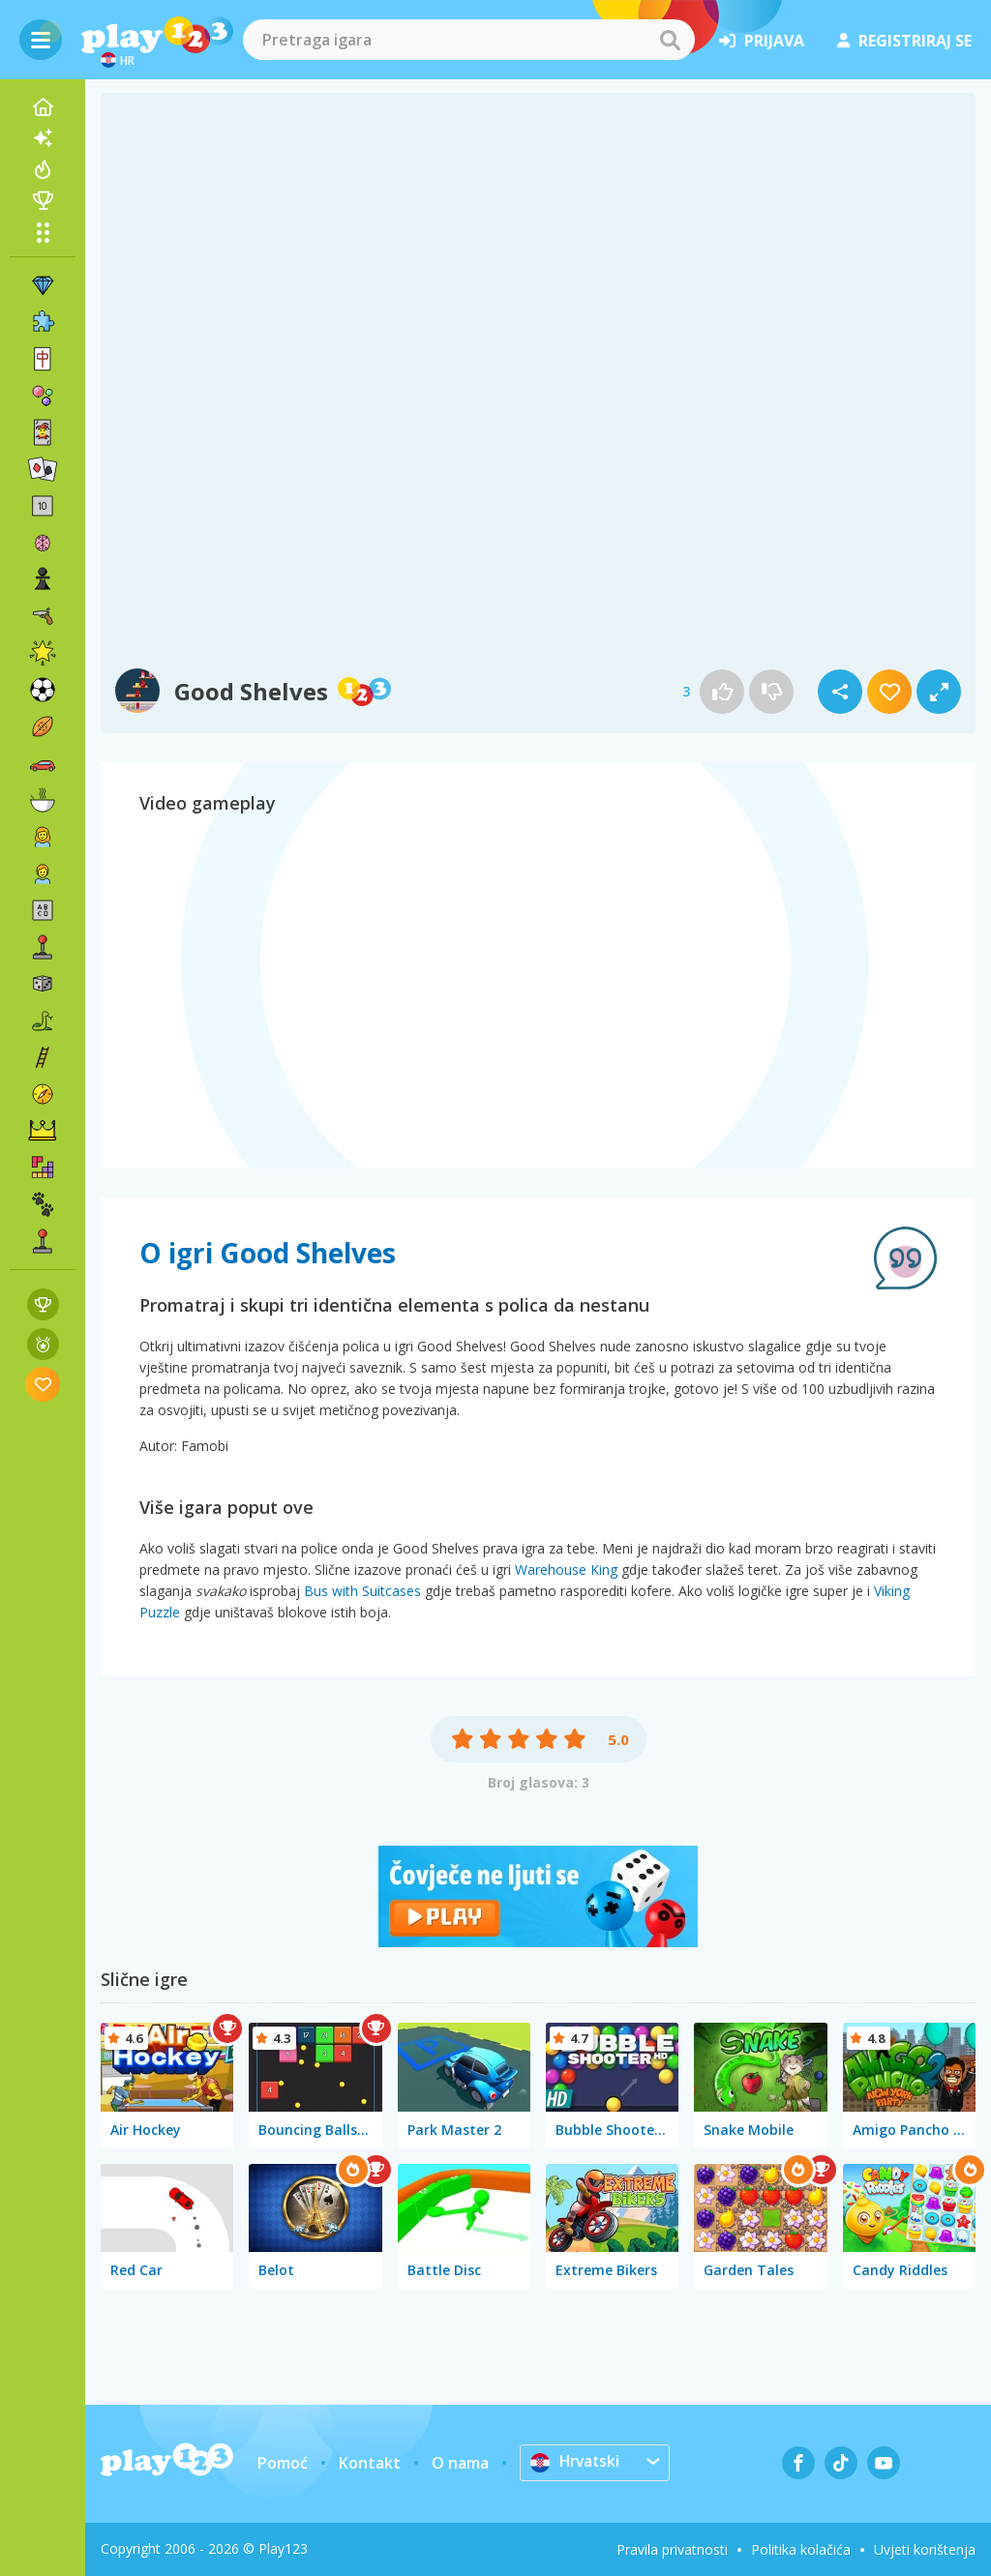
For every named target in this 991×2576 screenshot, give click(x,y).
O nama (460, 2462)
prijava (761, 40)
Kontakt (370, 2462)
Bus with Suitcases (362, 1591)
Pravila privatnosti (672, 2549)
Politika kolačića (801, 2549)
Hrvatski (576, 2461)
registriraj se (904, 40)
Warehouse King (566, 1569)
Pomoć (282, 2462)
